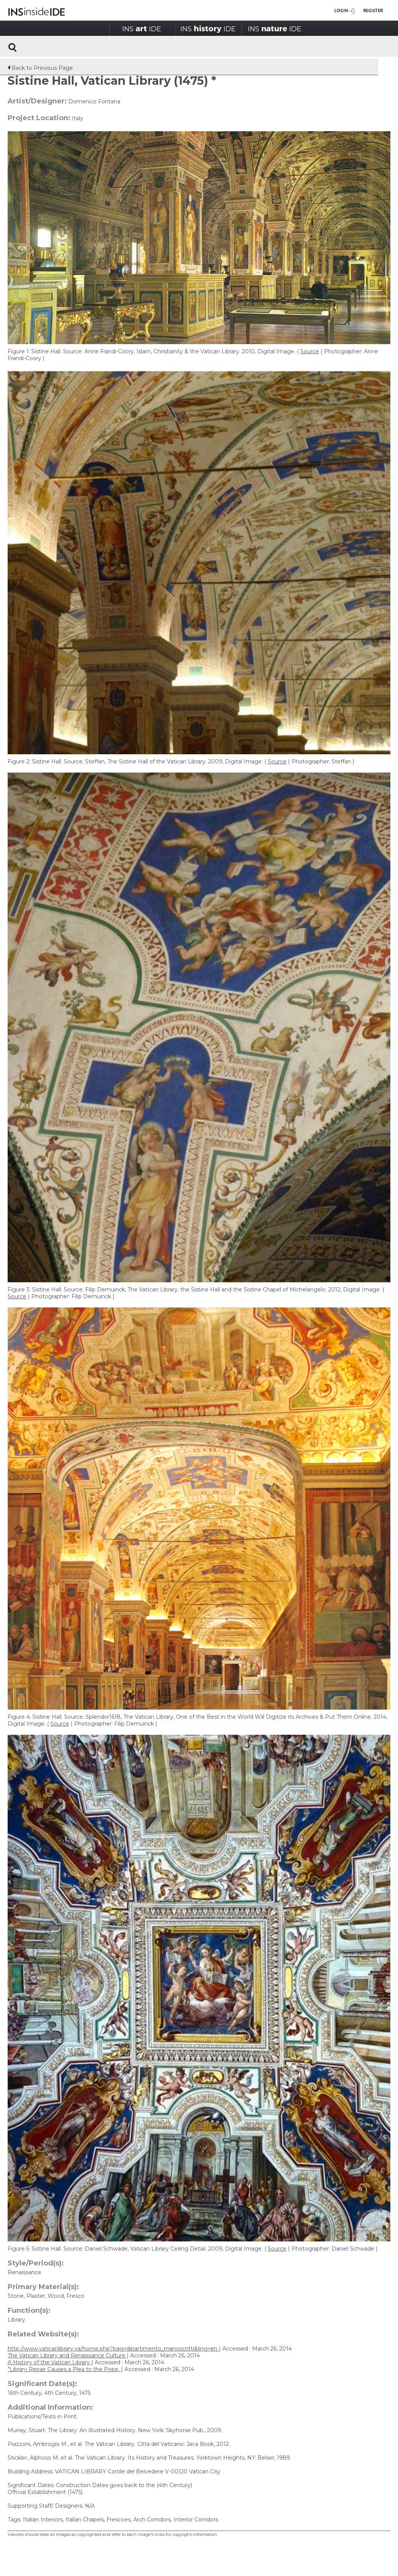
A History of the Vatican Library (49, 2362)
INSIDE (141, 28)
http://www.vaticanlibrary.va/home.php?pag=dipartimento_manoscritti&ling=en (113, 2348)
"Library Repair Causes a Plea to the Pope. (64, 2369)
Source (309, 351)
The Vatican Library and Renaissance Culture (67, 2355)
